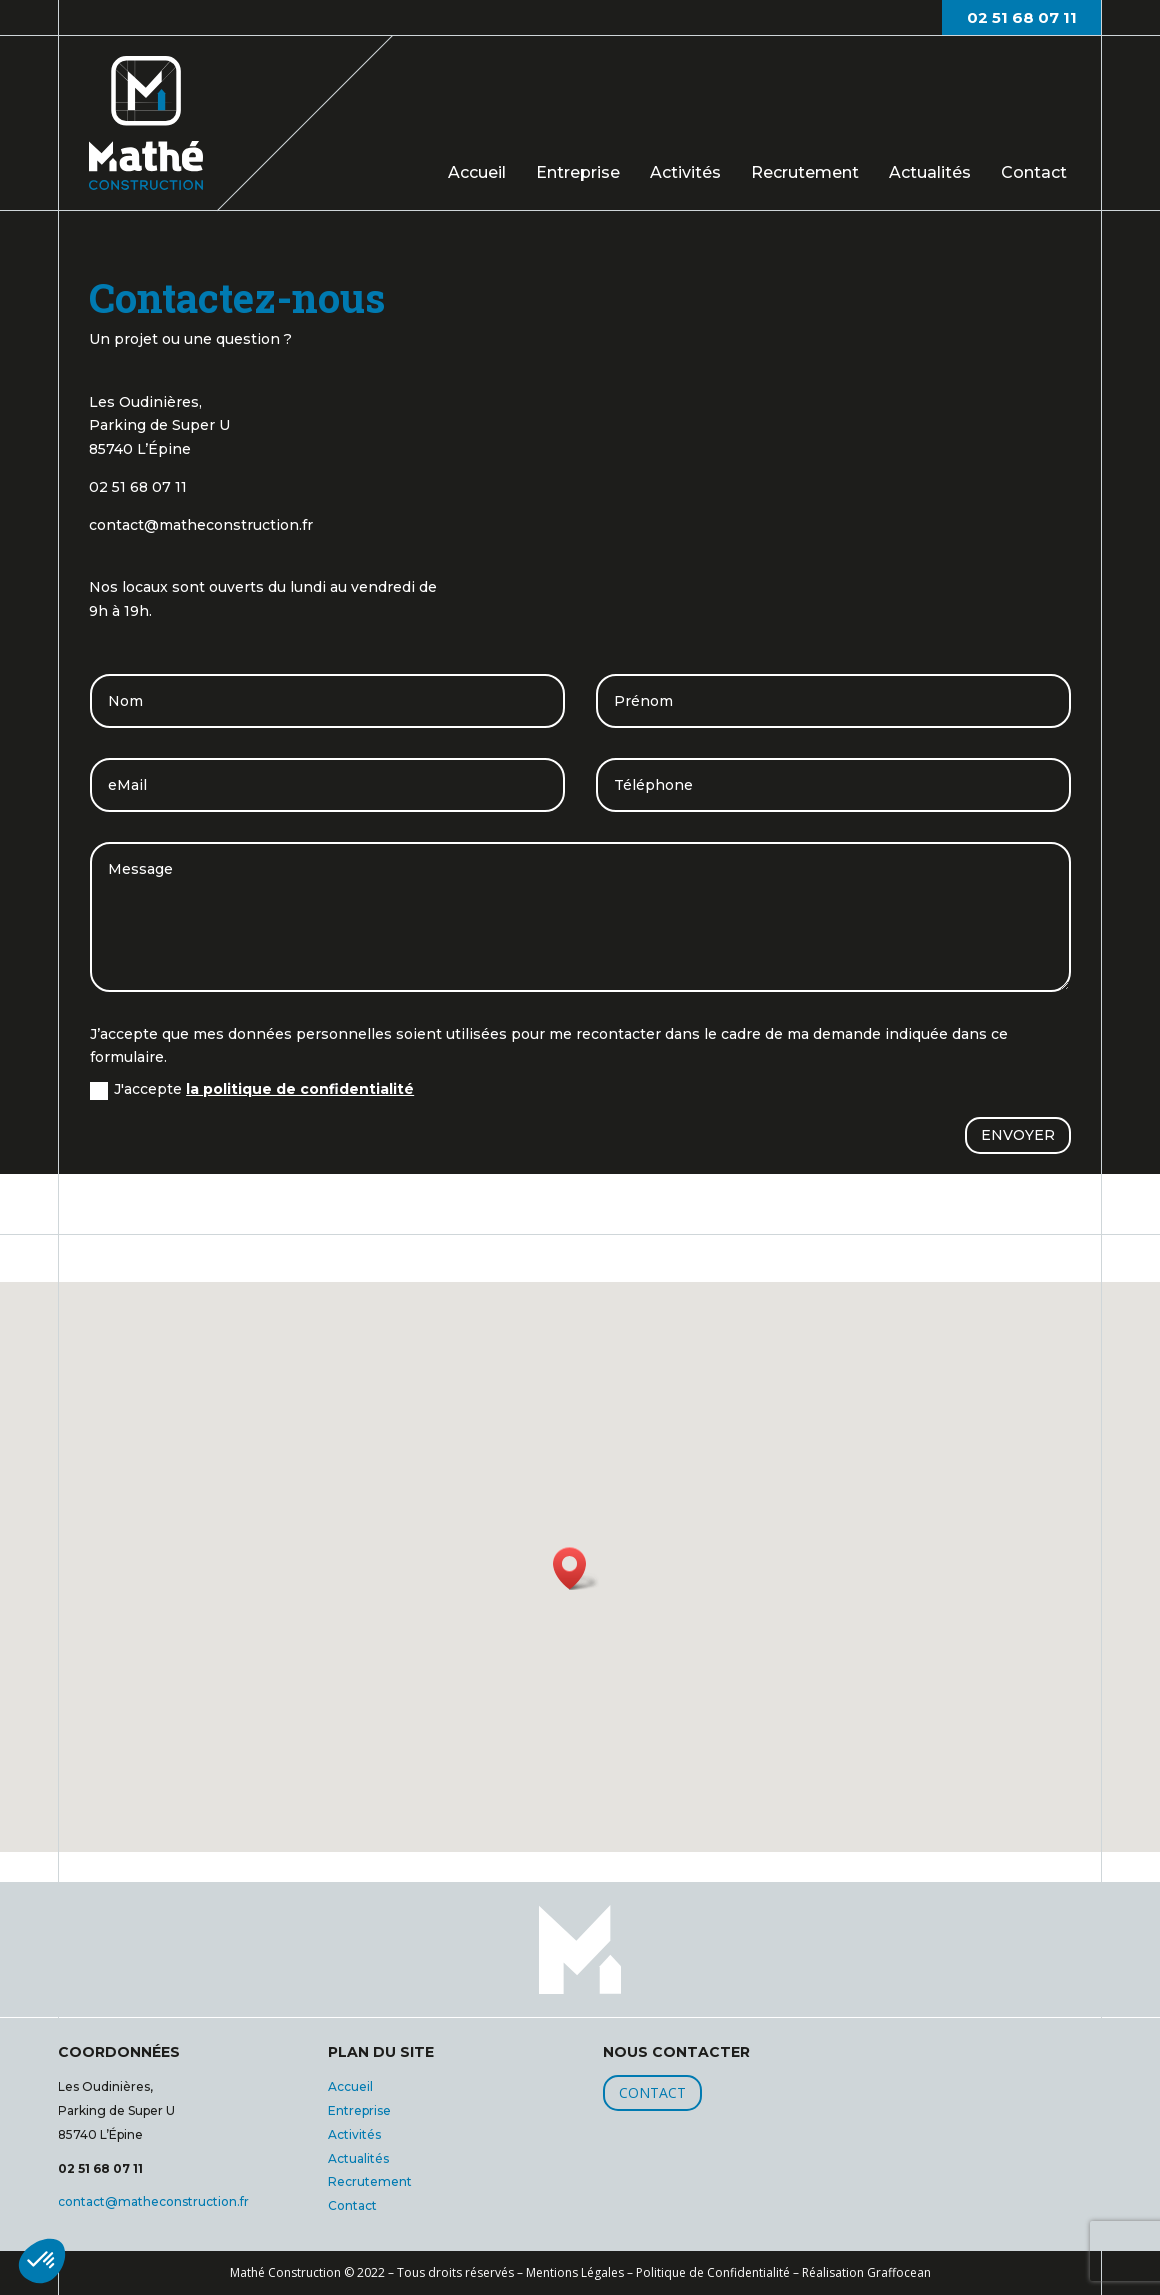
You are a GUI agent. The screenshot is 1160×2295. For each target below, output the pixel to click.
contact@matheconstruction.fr (153, 2201)
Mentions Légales (575, 2272)
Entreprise (578, 172)
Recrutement (805, 172)
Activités (685, 172)
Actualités (930, 172)
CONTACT (652, 2092)
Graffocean (899, 2272)
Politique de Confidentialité (713, 2272)
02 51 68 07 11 (1022, 17)
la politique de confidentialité (300, 1089)
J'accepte (252, 1089)
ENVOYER (1018, 1135)
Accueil (477, 172)
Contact (1034, 171)
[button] (42, 2261)
